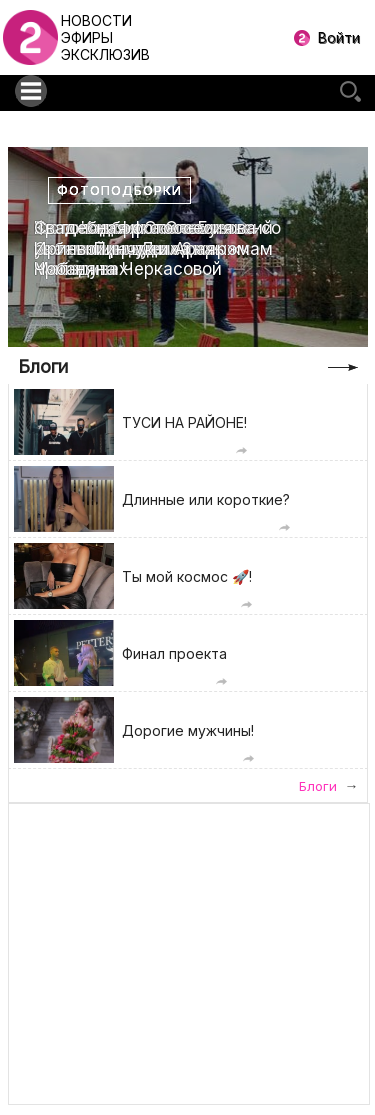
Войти (339, 37)
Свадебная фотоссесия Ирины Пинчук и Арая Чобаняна (133, 248)
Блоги (43, 366)
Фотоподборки (119, 190)
